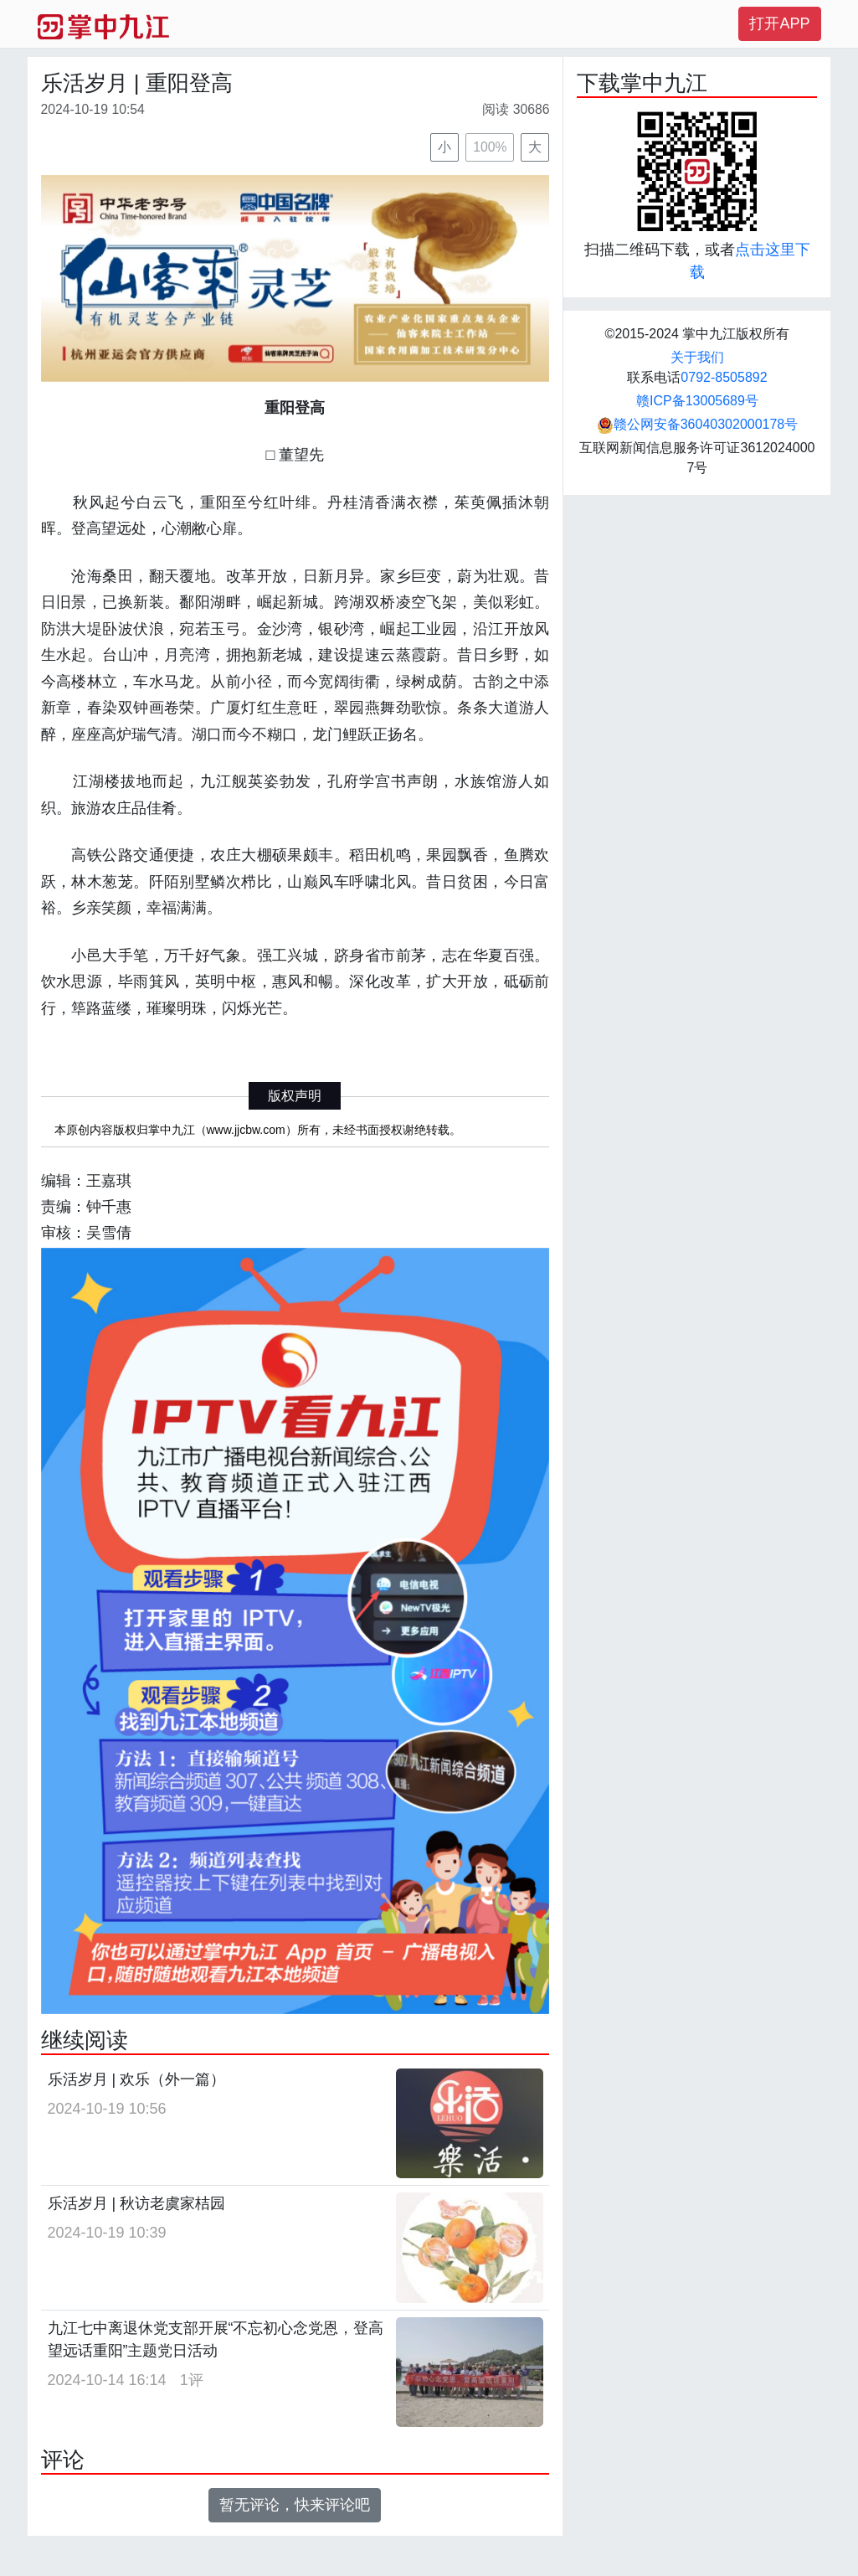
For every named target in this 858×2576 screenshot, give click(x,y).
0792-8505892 (724, 377)
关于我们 (697, 357)
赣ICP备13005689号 (697, 401)
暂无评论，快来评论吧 (294, 2504)
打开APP (779, 23)
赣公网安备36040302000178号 (698, 424)
